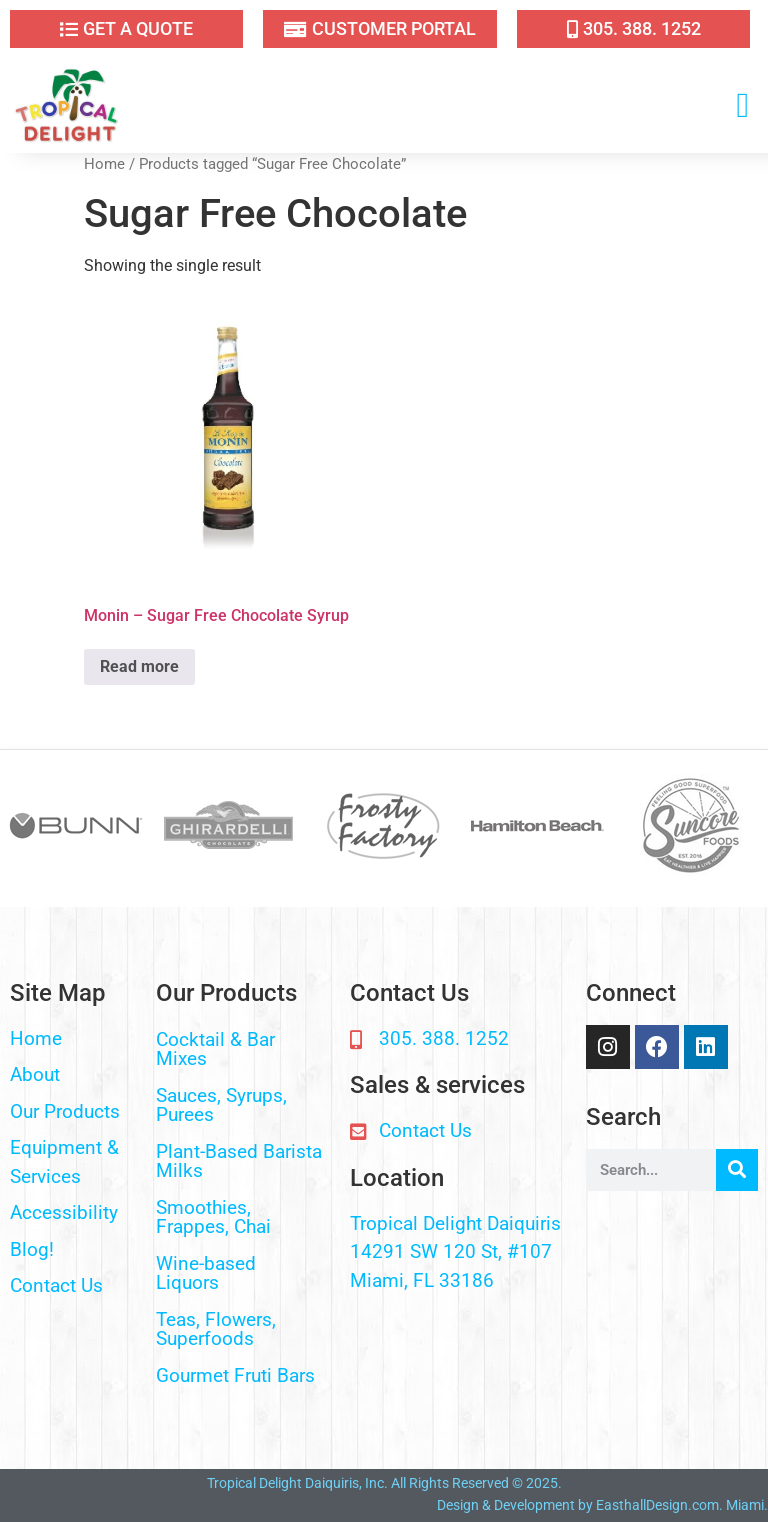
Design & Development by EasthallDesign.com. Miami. (602, 1505)
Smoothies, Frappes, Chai (213, 1217)
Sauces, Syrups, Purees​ (221, 1105)
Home (104, 164)
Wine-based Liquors (206, 1273)
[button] (743, 105)
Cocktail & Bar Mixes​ (215, 1049)
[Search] (737, 1170)
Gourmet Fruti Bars (235, 1375)
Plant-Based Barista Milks (239, 1161)
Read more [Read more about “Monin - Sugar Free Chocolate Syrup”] (139, 666)
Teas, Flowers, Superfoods (216, 1329)
